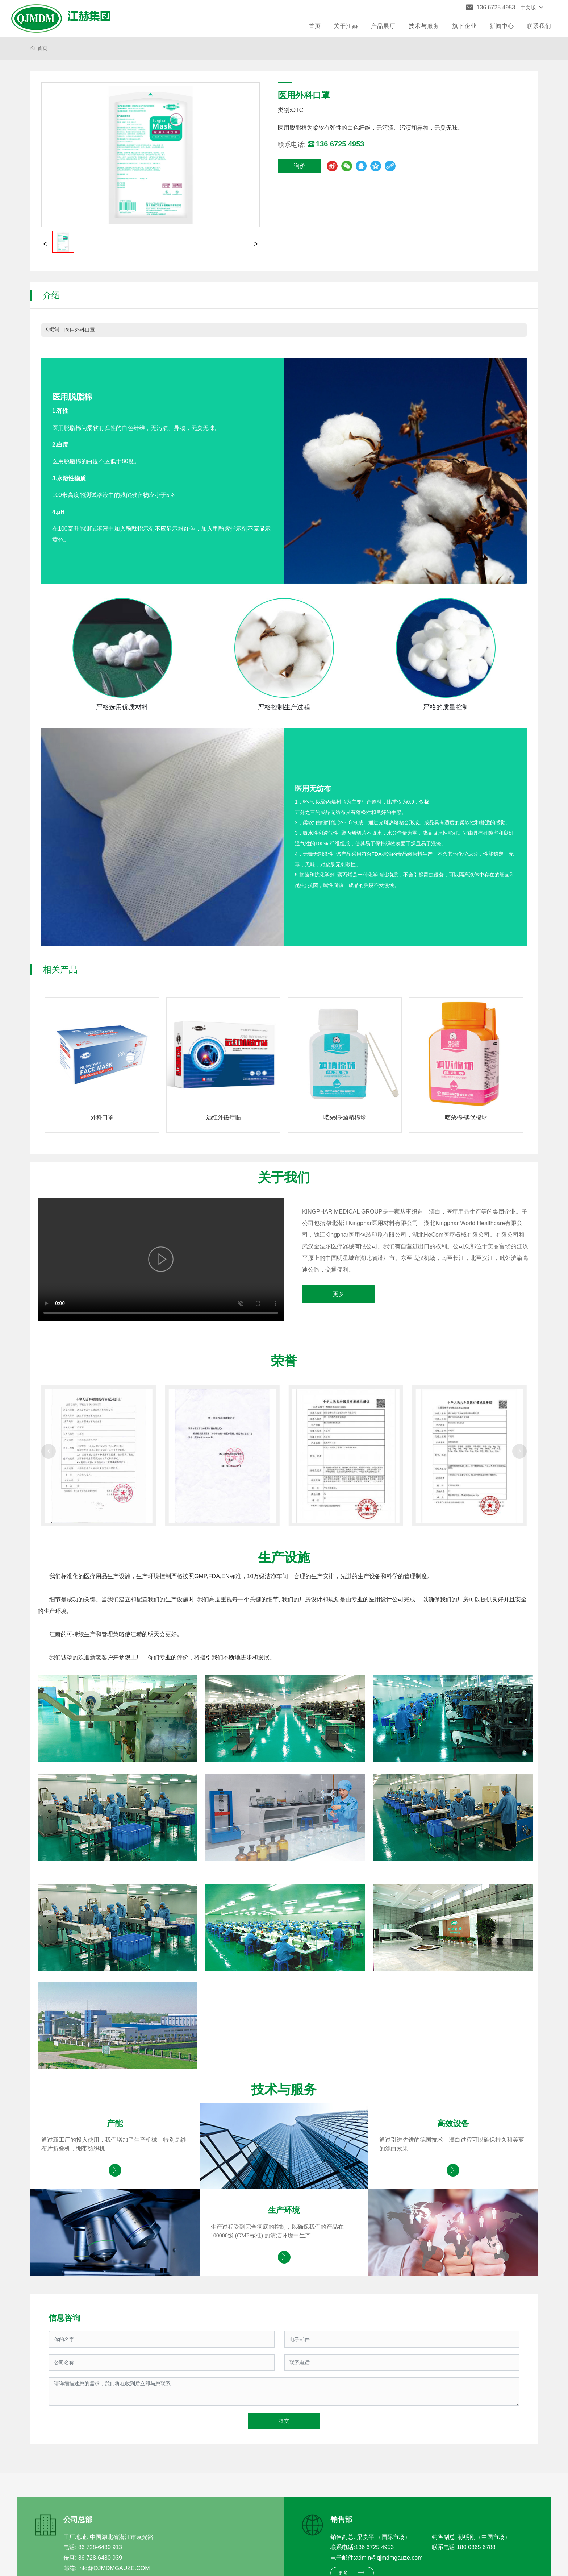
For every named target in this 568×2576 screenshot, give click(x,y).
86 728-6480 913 (100, 2547)
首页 (315, 26)
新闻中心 (501, 26)
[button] (48, 1451)
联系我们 (539, 26)
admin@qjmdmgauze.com (388, 2558)
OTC (297, 110)
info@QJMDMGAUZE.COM (114, 2568)
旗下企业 (464, 26)
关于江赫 (346, 26)
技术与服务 (424, 26)
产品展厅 (383, 26)
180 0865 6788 (476, 2547)
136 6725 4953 (374, 2547)
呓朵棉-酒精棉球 (344, 1117)
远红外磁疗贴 (223, 1117)
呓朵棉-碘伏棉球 (466, 1117)
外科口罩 (102, 1117)
